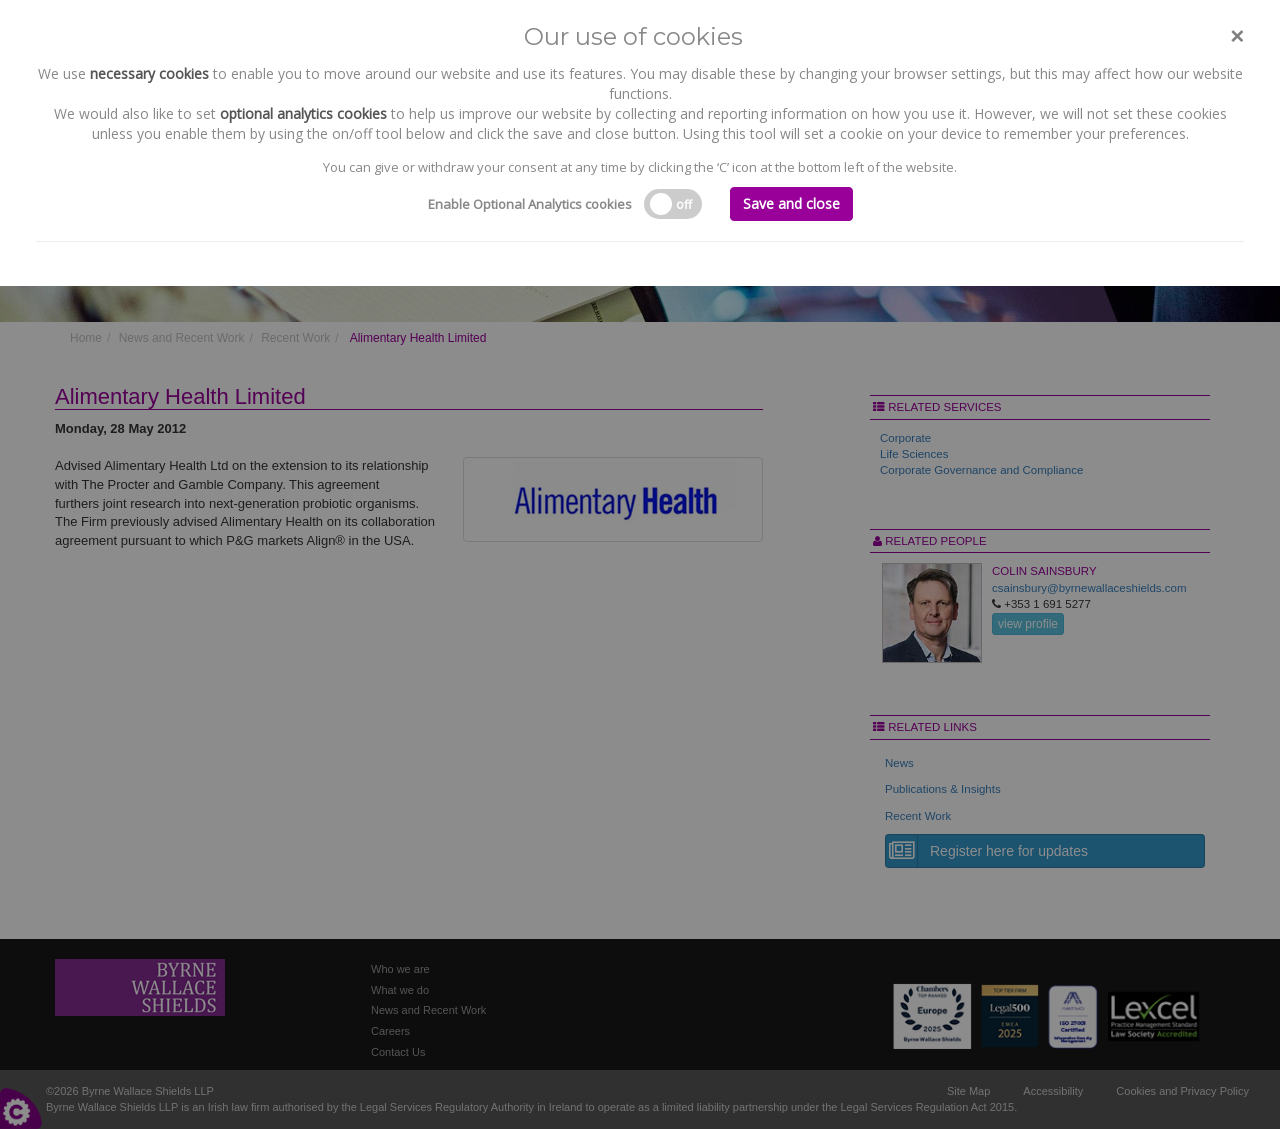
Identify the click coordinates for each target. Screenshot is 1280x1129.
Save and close (791, 203)
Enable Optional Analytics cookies (530, 204)
